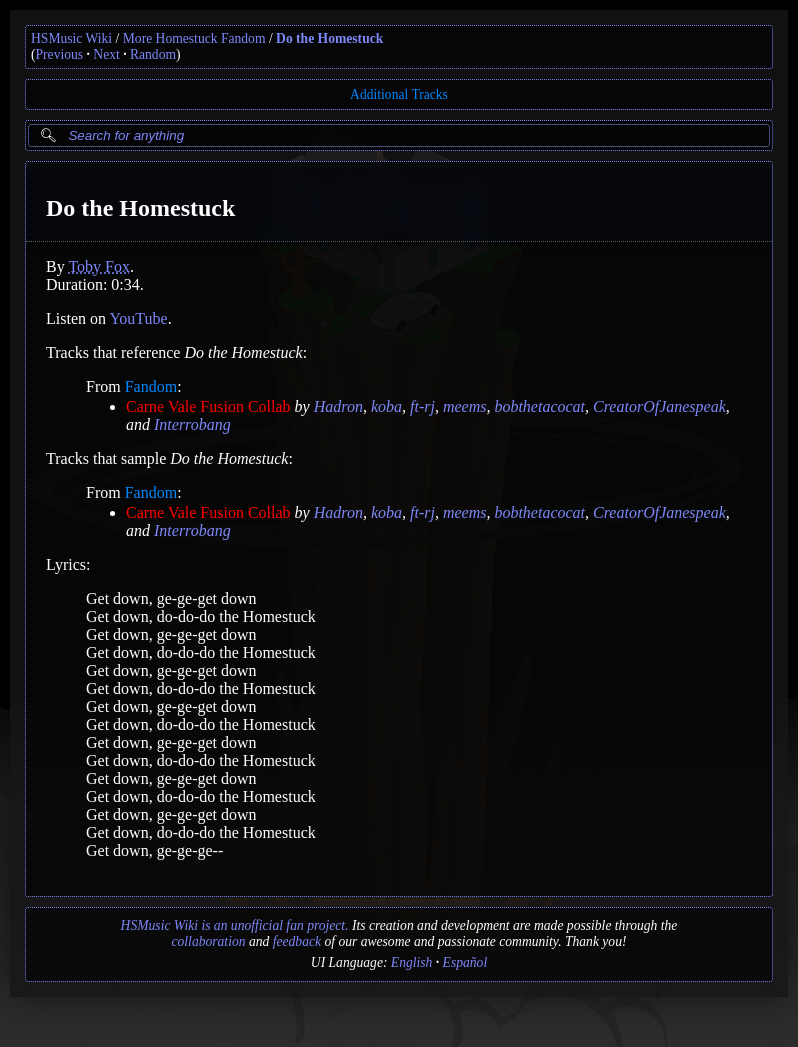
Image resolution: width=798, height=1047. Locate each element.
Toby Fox (99, 266)
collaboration (209, 941)
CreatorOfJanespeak (659, 406)
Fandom (151, 386)
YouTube (138, 318)
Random (153, 54)
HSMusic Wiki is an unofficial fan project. (235, 925)
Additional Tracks (399, 94)
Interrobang (192, 424)
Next (106, 54)
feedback (297, 941)
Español (465, 962)
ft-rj (422, 406)
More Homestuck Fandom (194, 38)
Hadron (338, 406)
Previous (60, 54)
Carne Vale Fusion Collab (208, 406)
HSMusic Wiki (71, 38)
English (412, 962)
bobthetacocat (539, 406)
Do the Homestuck (329, 38)
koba (386, 406)
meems (465, 406)
